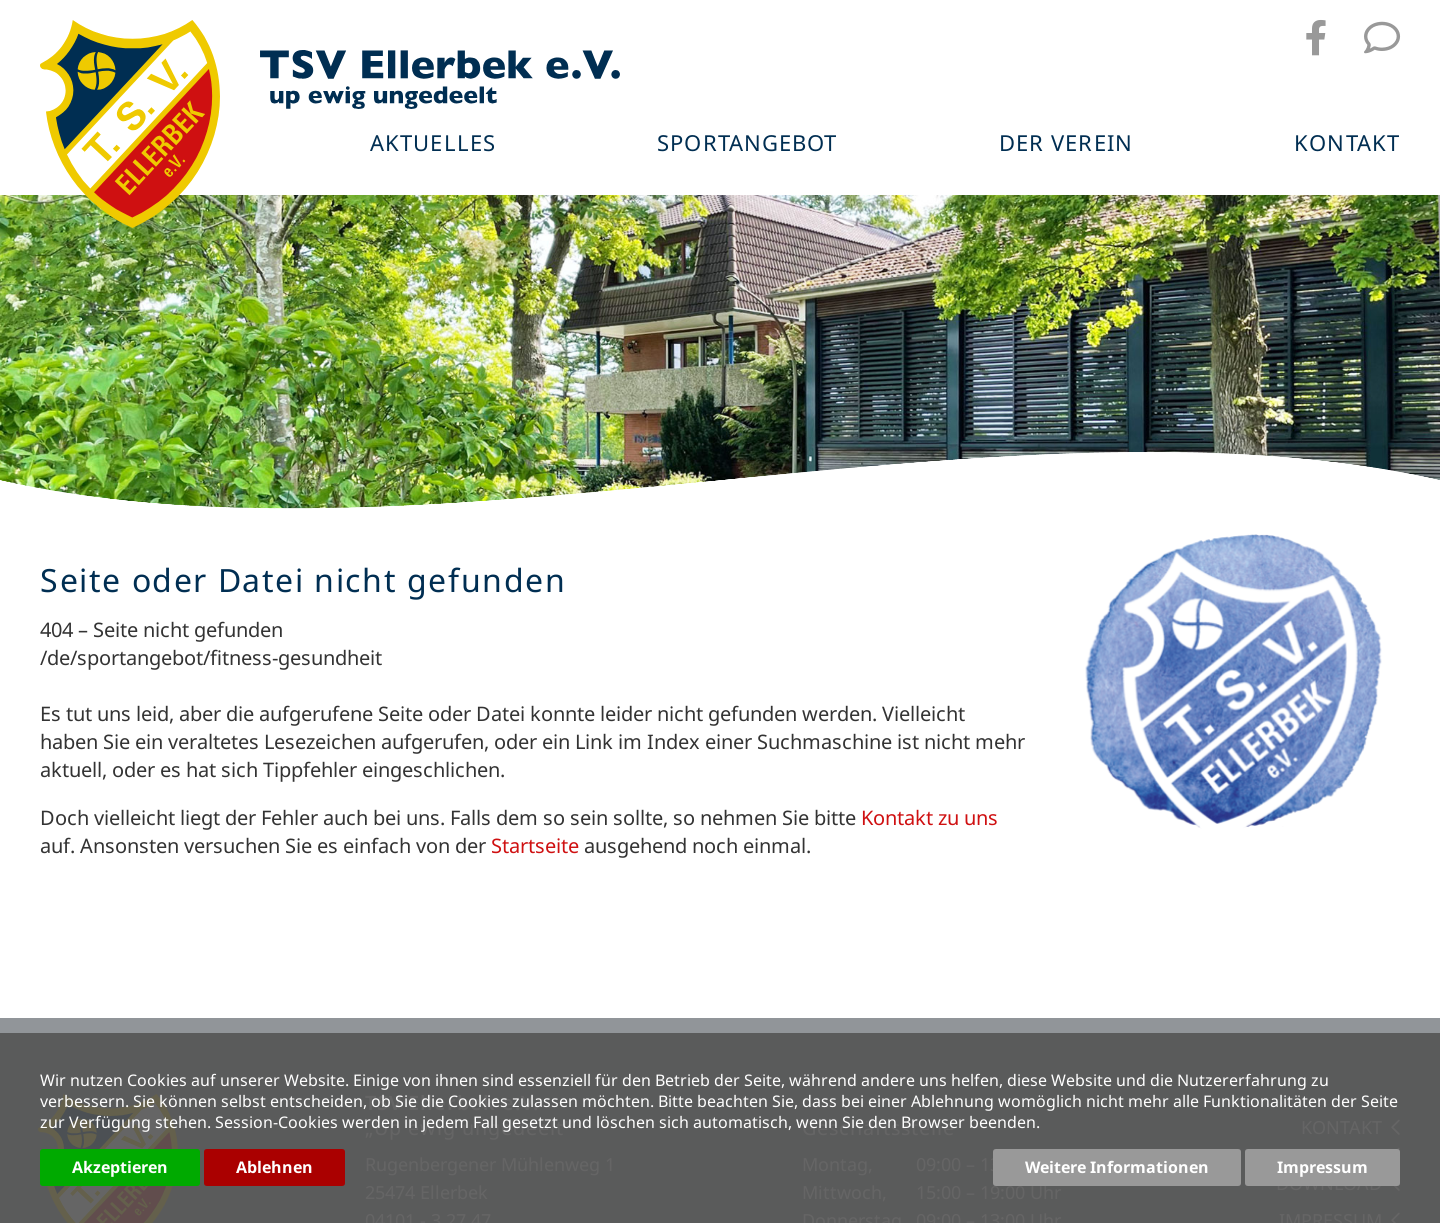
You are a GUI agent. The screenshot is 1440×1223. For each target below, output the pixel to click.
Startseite (535, 845)
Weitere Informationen (1117, 1167)
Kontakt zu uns (929, 817)
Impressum (1322, 1167)
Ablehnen (274, 1167)
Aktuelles (433, 144)
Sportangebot (747, 144)
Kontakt (1347, 144)
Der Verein (1066, 144)
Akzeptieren (120, 1167)
